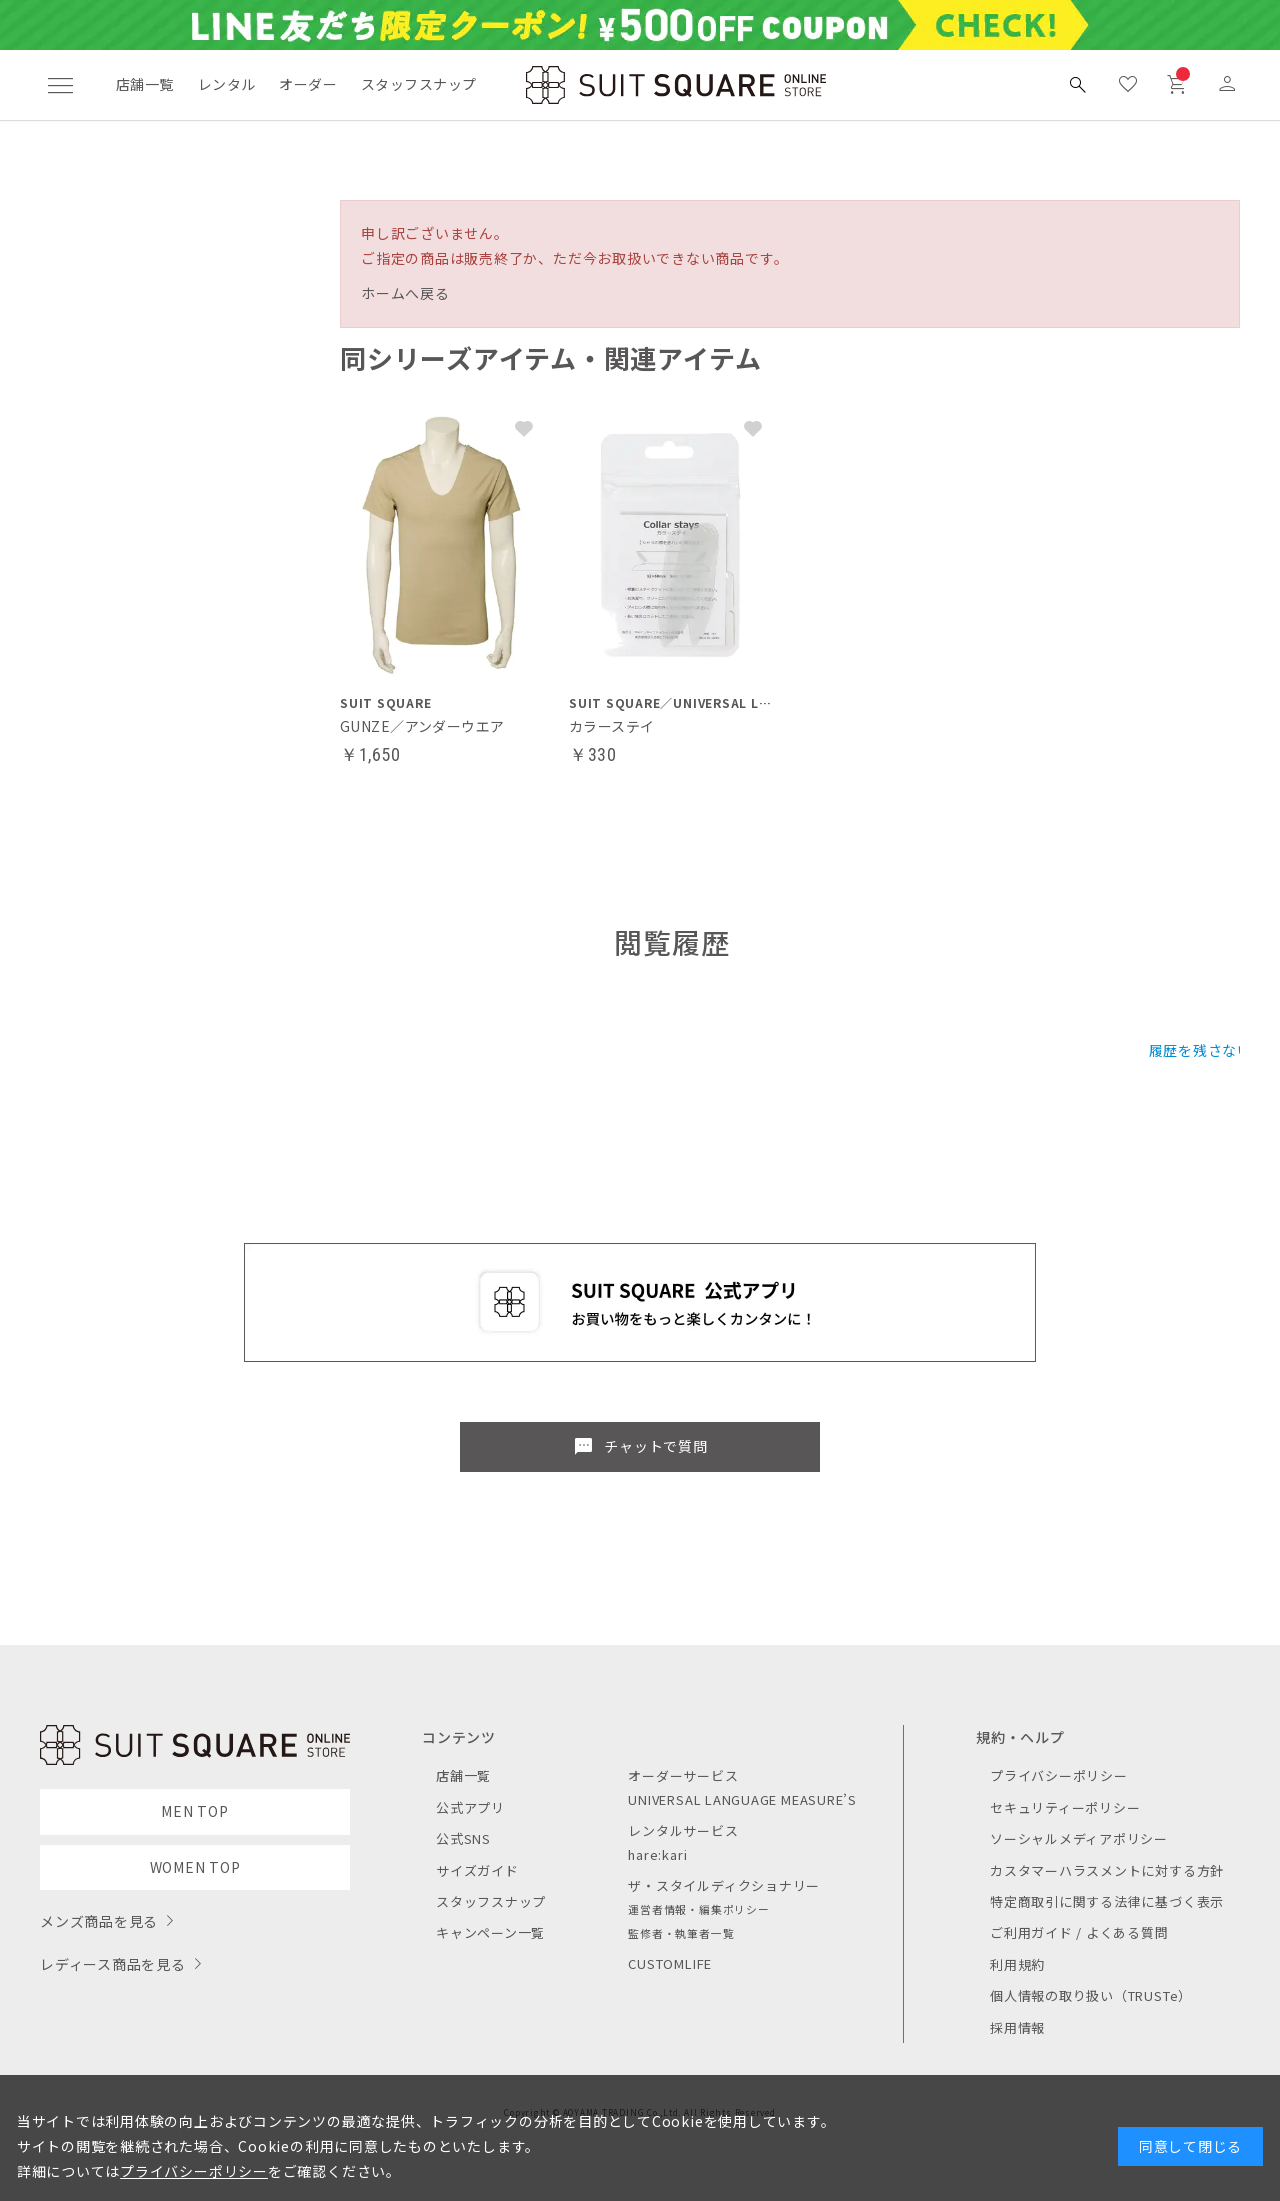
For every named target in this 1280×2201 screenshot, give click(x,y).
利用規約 (1017, 1964)
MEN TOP (194, 1811)
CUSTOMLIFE (670, 1963)
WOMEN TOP (195, 1867)
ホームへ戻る (405, 293)
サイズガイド (477, 1870)
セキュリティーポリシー (1065, 1807)
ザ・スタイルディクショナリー (724, 1885)
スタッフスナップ (418, 84)
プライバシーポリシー (1059, 1775)
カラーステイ (612, 726)
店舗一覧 (145, 84)
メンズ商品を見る (99, 1921)
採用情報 (1017, 2027)
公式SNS (463, 1838)
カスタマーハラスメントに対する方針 (1107, 1870)
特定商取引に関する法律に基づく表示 (1107, 1901)
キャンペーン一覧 (490, 1932)
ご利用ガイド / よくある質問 (1079, 1932)
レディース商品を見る (113, 1964)
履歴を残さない (1200, 1050)
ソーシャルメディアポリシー (1079, 1838)
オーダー (308, 84)
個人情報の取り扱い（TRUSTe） (1091, 1995)
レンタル (227, 84)
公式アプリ (470, 1807)
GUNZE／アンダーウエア (422, 726)
